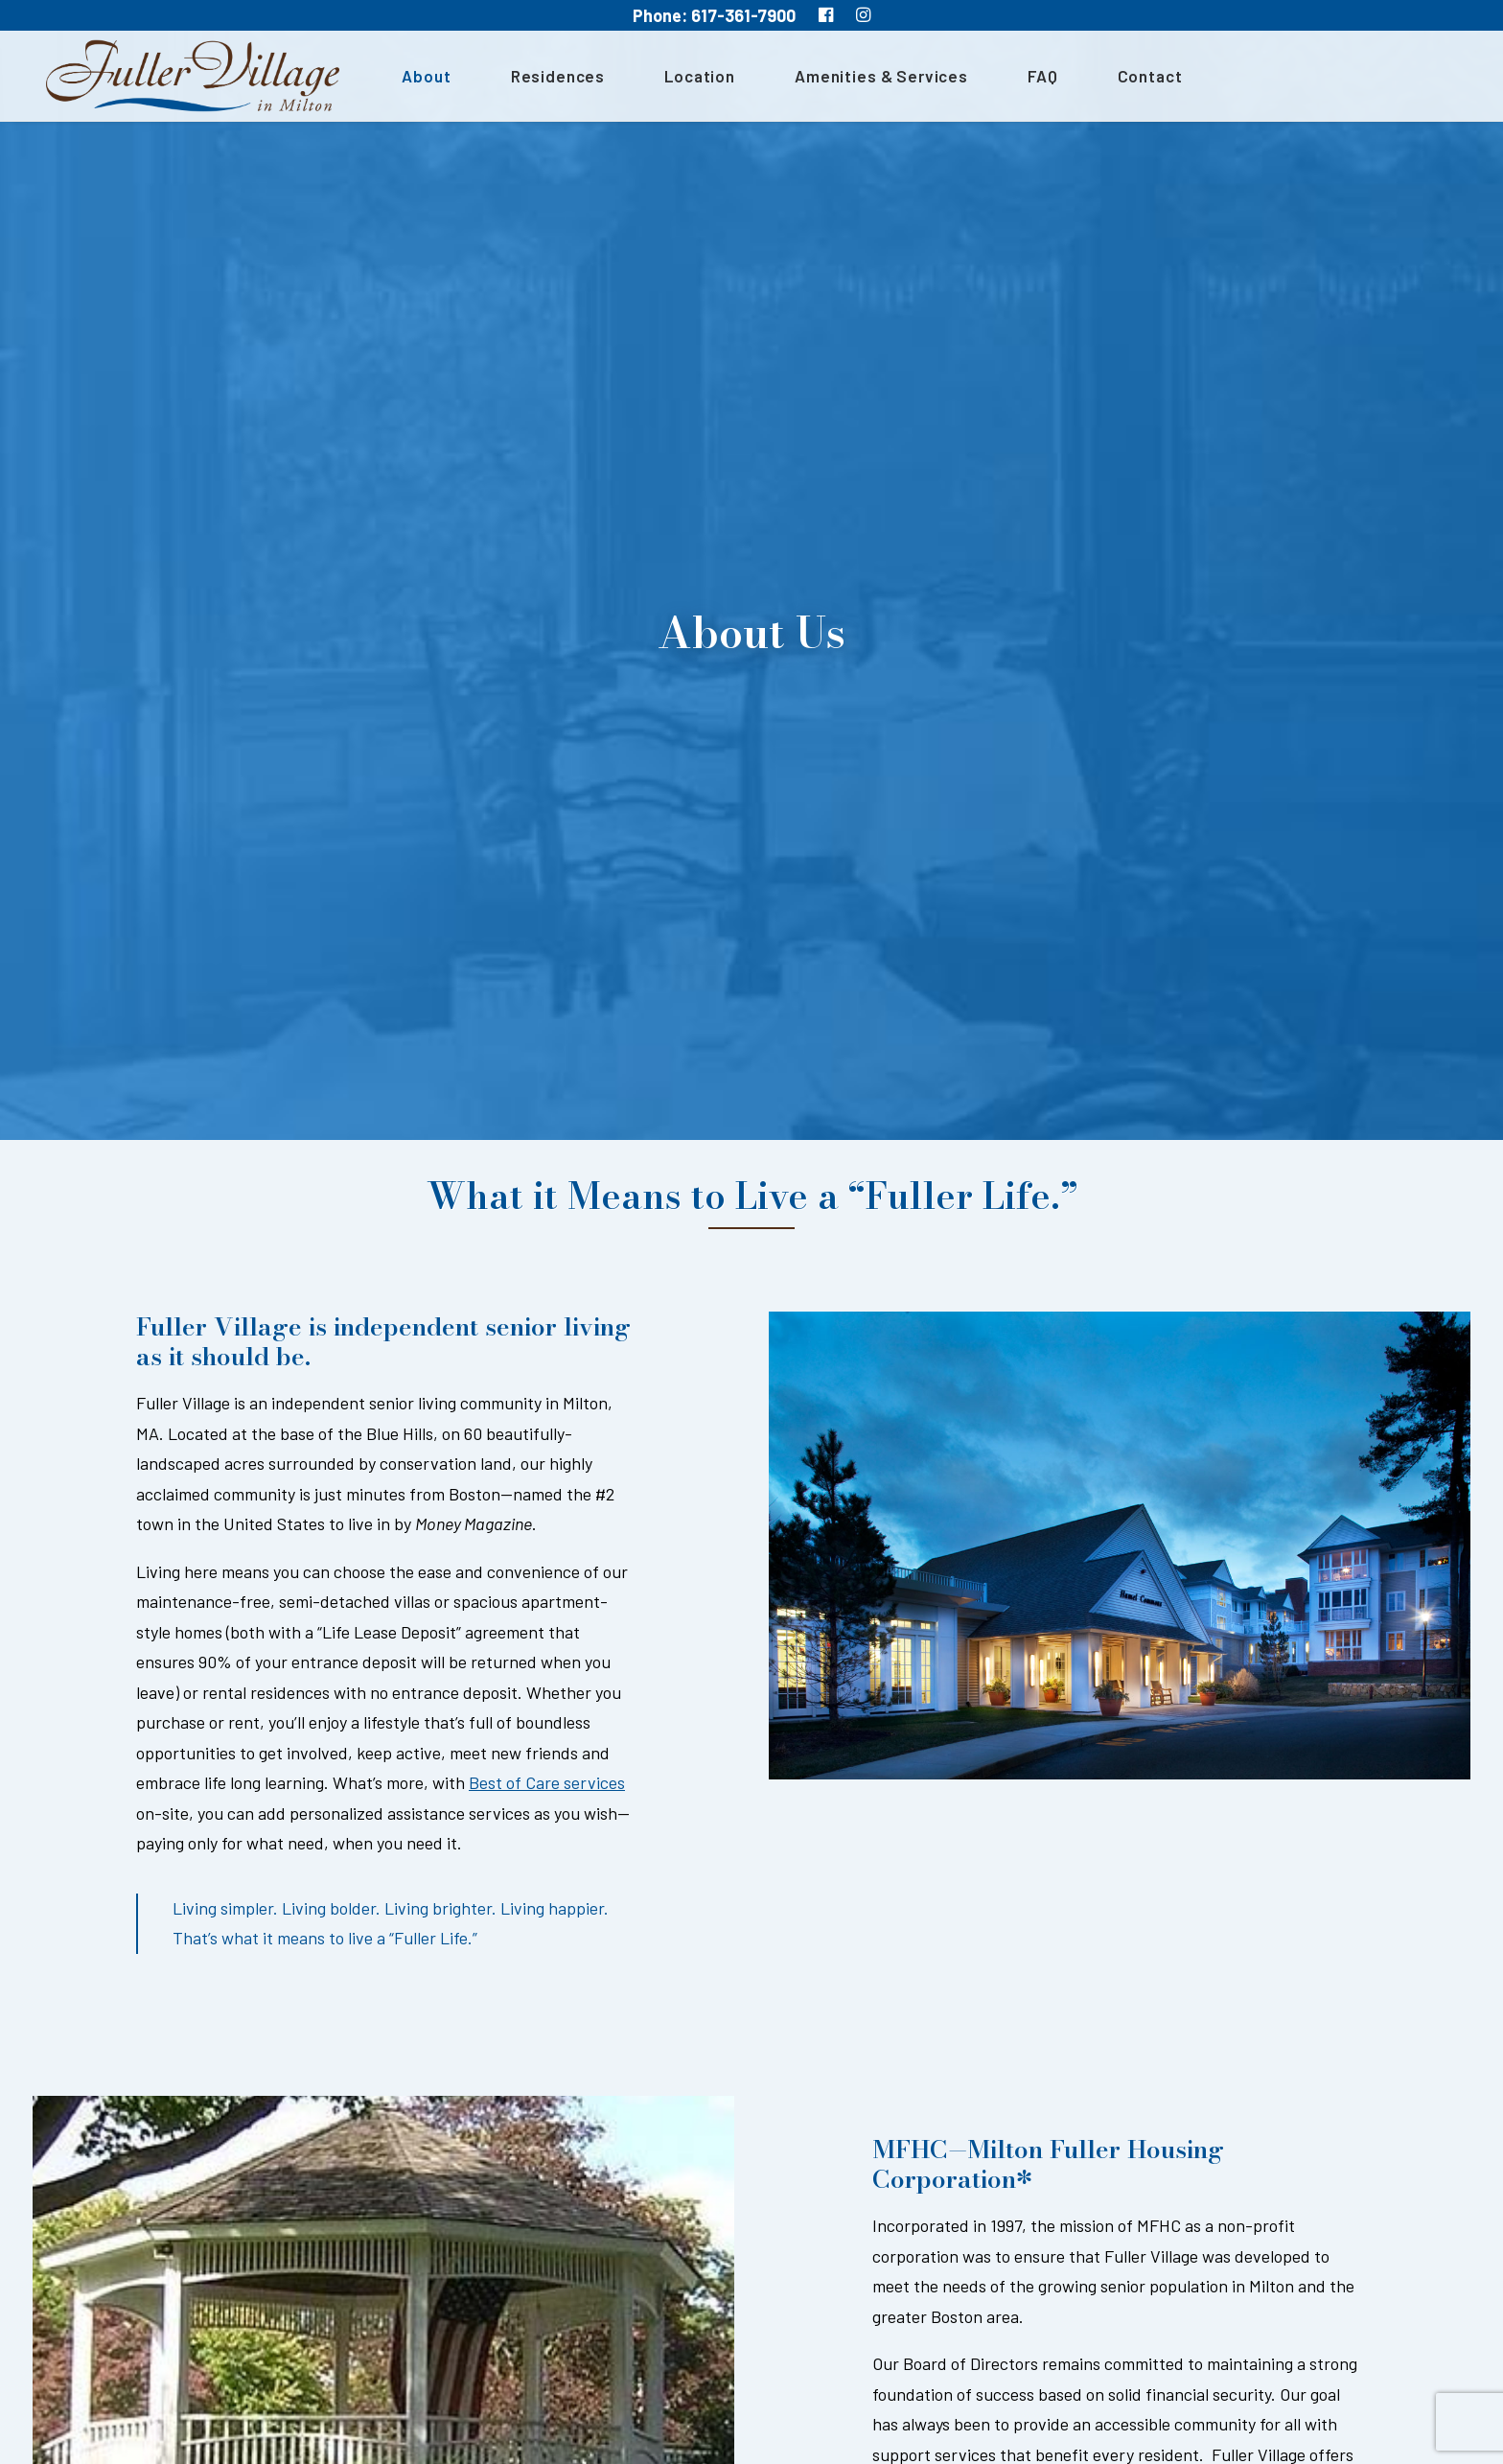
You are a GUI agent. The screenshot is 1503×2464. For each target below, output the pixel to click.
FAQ (1031, 77)
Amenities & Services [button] (870, 77)
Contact (1137, 77)
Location (688, 77)
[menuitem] (421, 78)
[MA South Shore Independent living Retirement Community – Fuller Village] (187, 77)
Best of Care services (547, 1776)
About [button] (414, 77)
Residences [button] (545, 77)
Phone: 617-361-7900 (714, 15)
